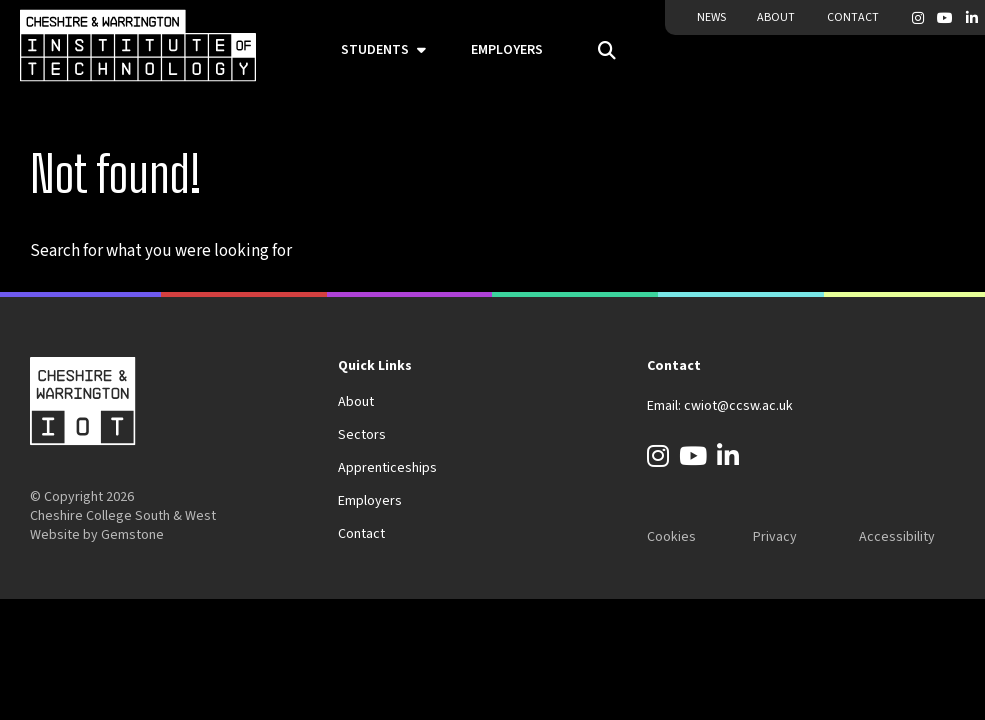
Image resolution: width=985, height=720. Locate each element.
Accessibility (897, 537)
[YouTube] (945, 18)
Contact (853, 17)
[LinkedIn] (972, 18)
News (711, 17)
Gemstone (132, 535)
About (776, 17)
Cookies (671, 537)
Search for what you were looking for (161, 251)
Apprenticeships (387, 468)
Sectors (362, 435)
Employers (507, 50)
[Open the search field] (599, 51)
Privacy (775, 537)
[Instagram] (918, 18)
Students (375, 50)
